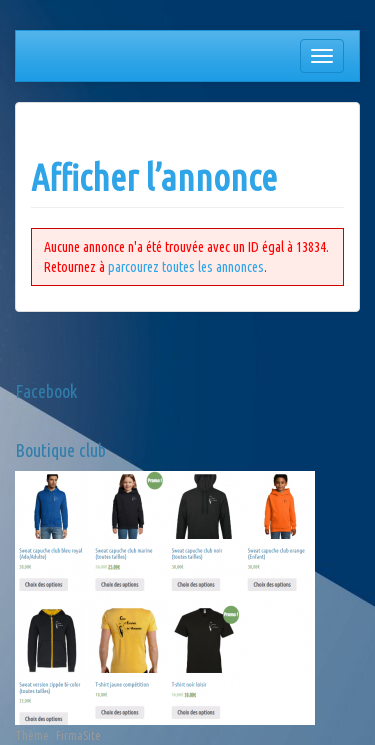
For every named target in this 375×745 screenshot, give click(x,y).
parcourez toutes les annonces (186, 267)
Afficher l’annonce (154, 177)
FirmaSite (78, 735)
